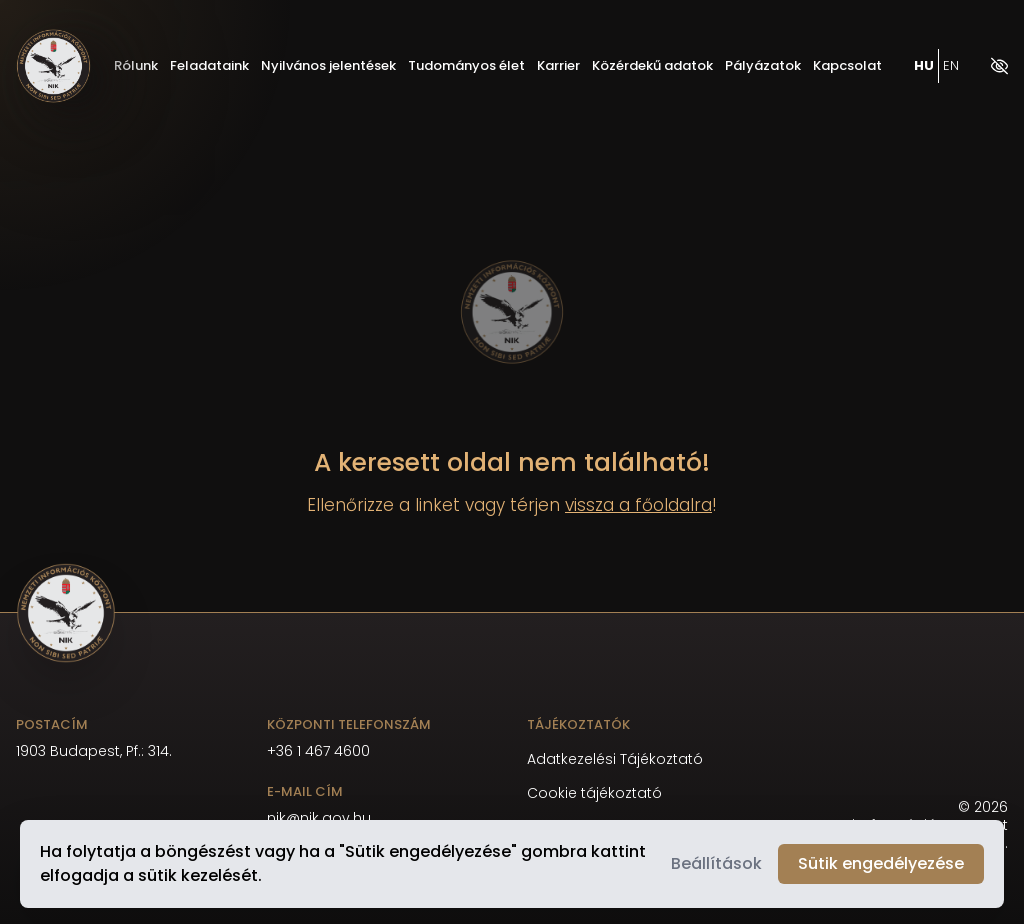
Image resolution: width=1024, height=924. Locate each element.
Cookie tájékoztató (594, 793)
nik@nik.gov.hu (319, 818)
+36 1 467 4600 (318, 751)
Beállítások (716, 863)
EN (951, 66)
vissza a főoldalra (638, 505)
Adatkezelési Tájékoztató (615, 759)
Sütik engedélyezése (881, 863)
